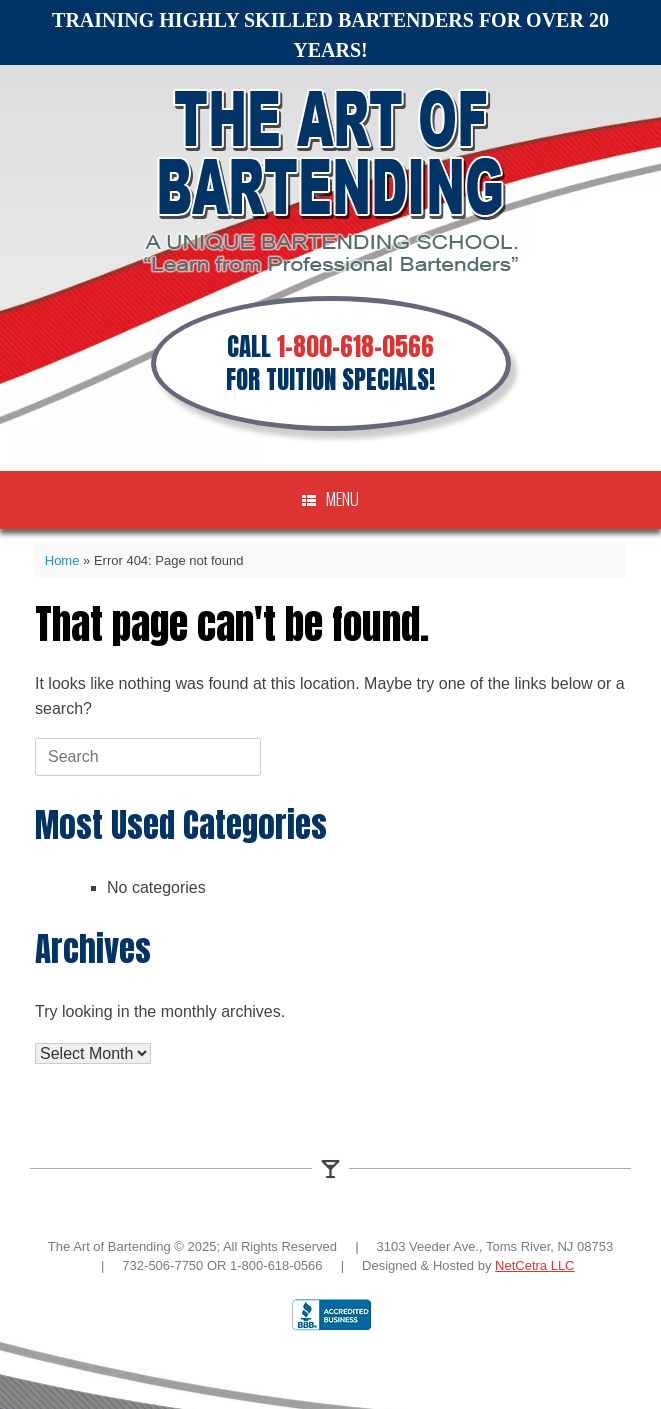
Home (62, 560)
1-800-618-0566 (355, 346)
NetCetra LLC (534, 1265)
